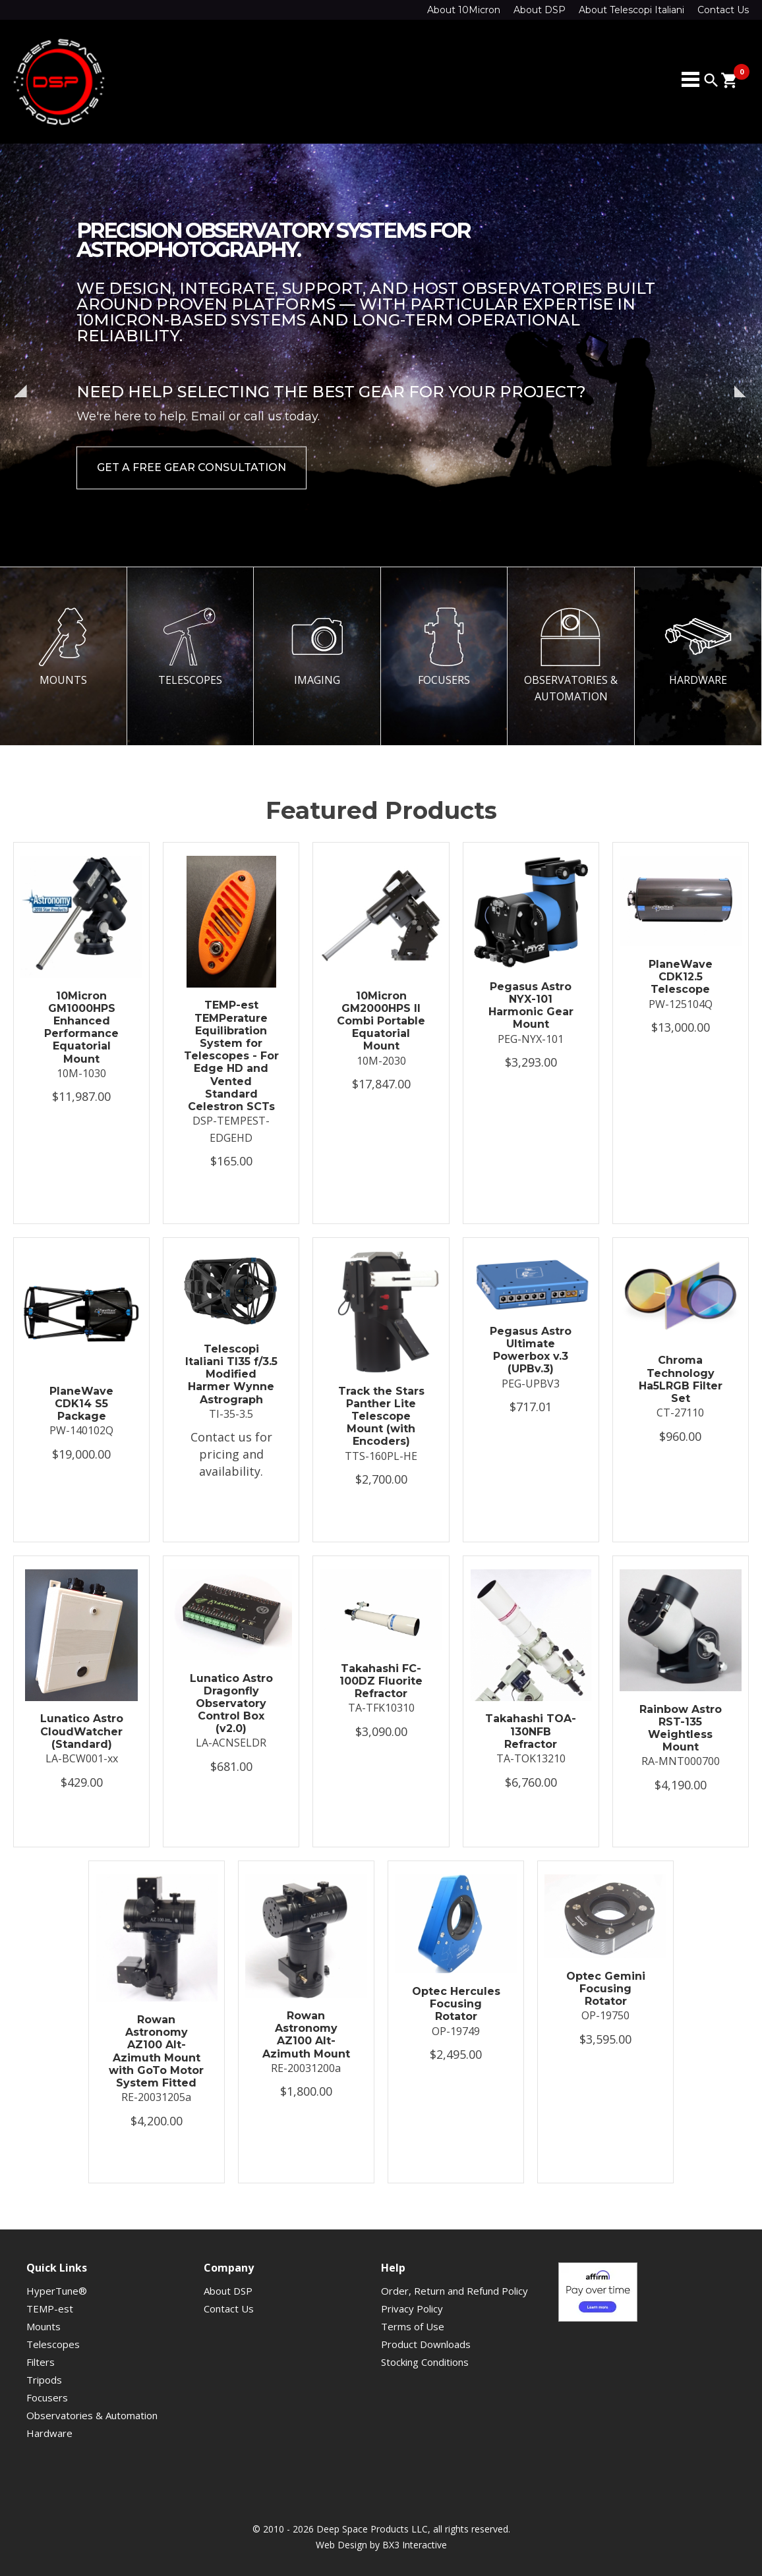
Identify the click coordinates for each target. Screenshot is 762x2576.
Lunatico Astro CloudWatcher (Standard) (81, 1731)
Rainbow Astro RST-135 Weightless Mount (680, 1728)
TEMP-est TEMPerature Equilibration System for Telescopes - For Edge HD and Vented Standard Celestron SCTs (231, 1056)
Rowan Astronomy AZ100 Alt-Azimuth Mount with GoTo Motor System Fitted (156, 2051)
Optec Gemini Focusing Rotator (605, 1988)
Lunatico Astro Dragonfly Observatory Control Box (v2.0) (231, 1703)
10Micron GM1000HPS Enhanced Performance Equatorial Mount (81, 1027)
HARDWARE (698, 647)
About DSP (539, 10)
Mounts (43, 2326)
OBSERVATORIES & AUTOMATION (571, 655)
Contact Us (723, 10)
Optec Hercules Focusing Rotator (456, 2004)
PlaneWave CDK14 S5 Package (81, 1403)
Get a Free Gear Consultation (191, 467)
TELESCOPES (189, 647)
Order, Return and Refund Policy (454, 2290)
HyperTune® (56, 2290)
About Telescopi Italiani (631, 10)
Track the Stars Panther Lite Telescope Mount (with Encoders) (381, 1416)
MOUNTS (63, 647)
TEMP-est (49, 2308)
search (711, 80)
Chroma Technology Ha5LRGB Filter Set (680, 1379)
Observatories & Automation (92, 2415)
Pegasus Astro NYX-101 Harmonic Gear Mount (530, 1005)
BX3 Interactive (414, 2544)
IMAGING (317, 647)
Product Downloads (426, 2344)
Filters (40, 2361)
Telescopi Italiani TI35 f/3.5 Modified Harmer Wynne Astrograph (231, 1374)
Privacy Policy (412, 2308)
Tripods (44, 2379)
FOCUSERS (444, 647)
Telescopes (53, 2344)
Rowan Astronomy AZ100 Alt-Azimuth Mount (306, 2034)
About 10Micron (463, 10)
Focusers (47, 2397)
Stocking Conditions (425, 2361)
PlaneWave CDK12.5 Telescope (681, 976)
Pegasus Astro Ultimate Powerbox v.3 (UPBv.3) (531, 1350)
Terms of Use (412, 2326)
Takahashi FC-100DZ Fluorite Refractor (381, 1681)
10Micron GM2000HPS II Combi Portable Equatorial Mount (381, 1021)
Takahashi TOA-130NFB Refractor (530, 1731)
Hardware (49, 2433)
